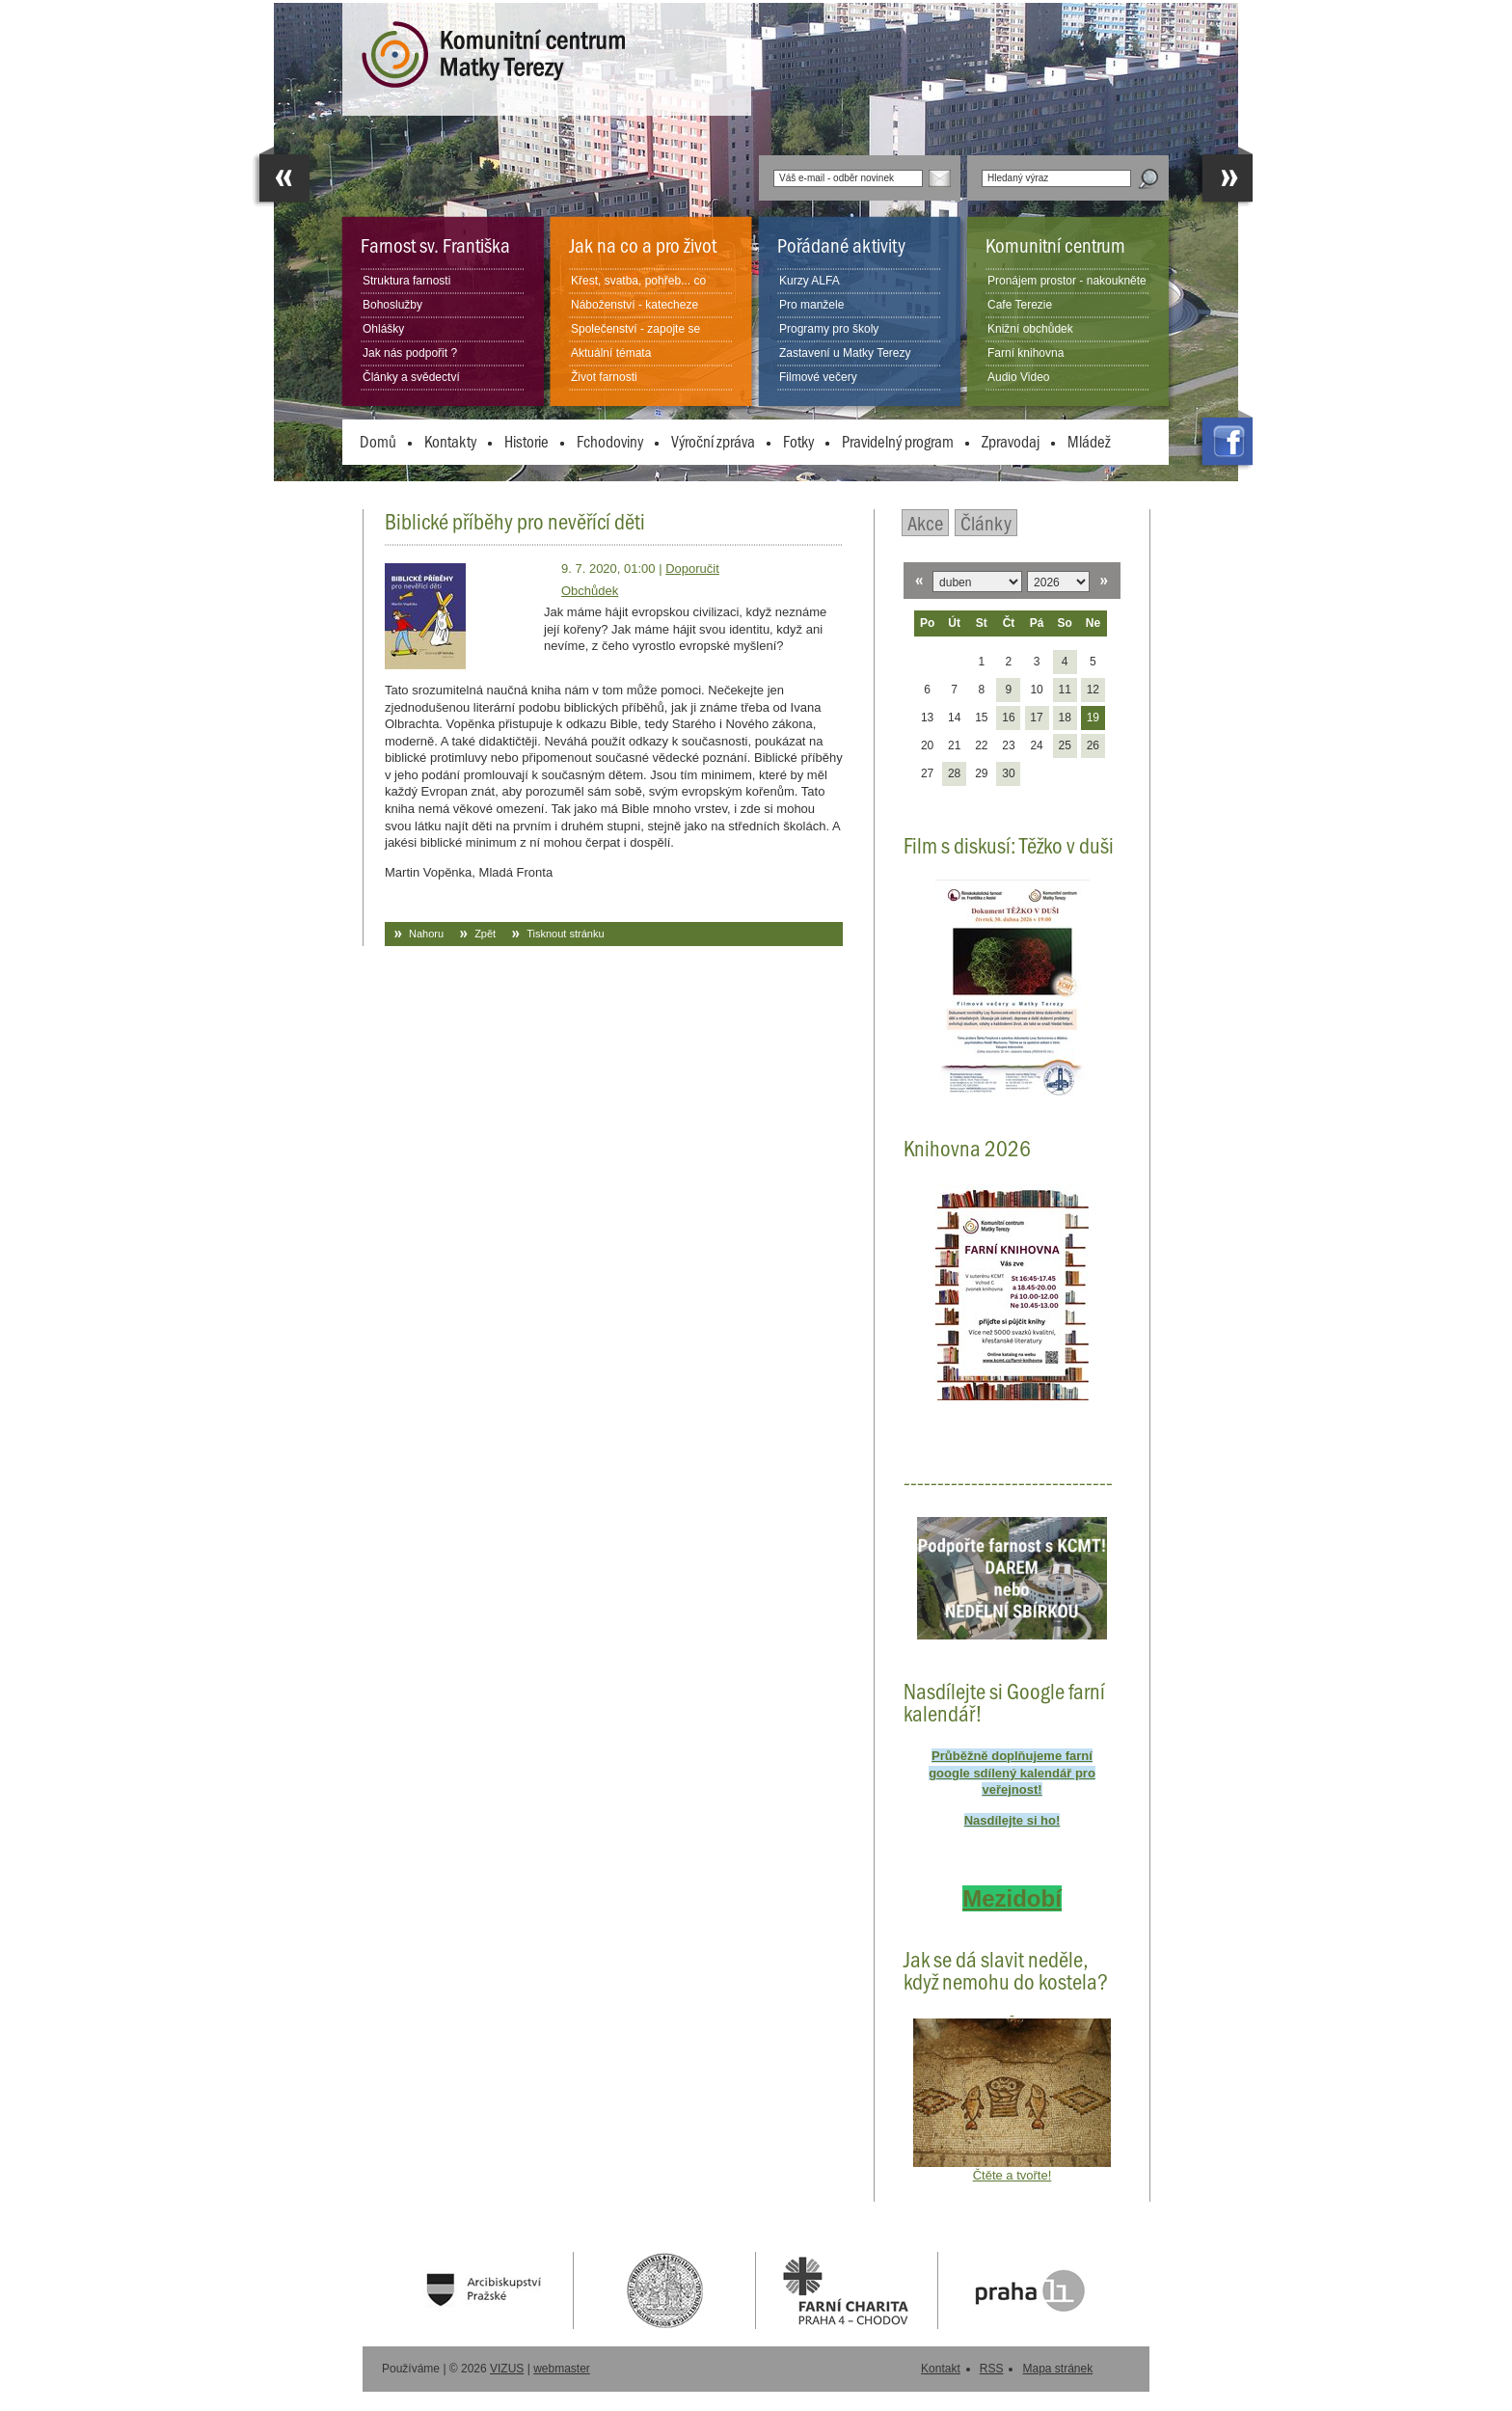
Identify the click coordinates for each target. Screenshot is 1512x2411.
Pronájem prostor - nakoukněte (1067, 280)
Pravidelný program (898, 440)
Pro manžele (811, 305)
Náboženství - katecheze (634, 305)
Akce (925, 522)
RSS (992, 2368)
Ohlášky (383, 329)
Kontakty (450, 440)
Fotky (798, 440)
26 (1093, 745)
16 (1008, 717)
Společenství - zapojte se (635, 329)
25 (1064, 745)
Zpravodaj (1011, 440)
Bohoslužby (392, 305)
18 (1064, 717)
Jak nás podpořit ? (410, 353)
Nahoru (426, 933)
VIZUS (507, 2368)
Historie (526, 440)
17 (1036, 717)
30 (1008, 773)
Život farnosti (604, 377)
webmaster (561, 2368)
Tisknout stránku (565, 933)
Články (986, 522)
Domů (378, 440)
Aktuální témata (611, 353)
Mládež (1089, 440)
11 (1064, 689)
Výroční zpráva (713, 440)
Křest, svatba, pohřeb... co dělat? (638, 292)
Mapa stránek (1057, 2368)
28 (954, 773)
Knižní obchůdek (1030, 329)
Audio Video (1018, 377)
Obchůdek (589, 590)
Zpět (485, 933)
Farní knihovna (1025, 353)
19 (1093, 717)
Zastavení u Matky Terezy (845, 353)
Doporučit (692, 568)
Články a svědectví (411, 377)
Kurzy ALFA (809, 280)
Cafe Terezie (1019, 305)
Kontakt (940, 2368)
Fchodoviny (610, 440)
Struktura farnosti (406, 280)
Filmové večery (818, 377)
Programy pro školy (828, 329)
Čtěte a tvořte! (1012, 2175)
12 (1093, 689)
